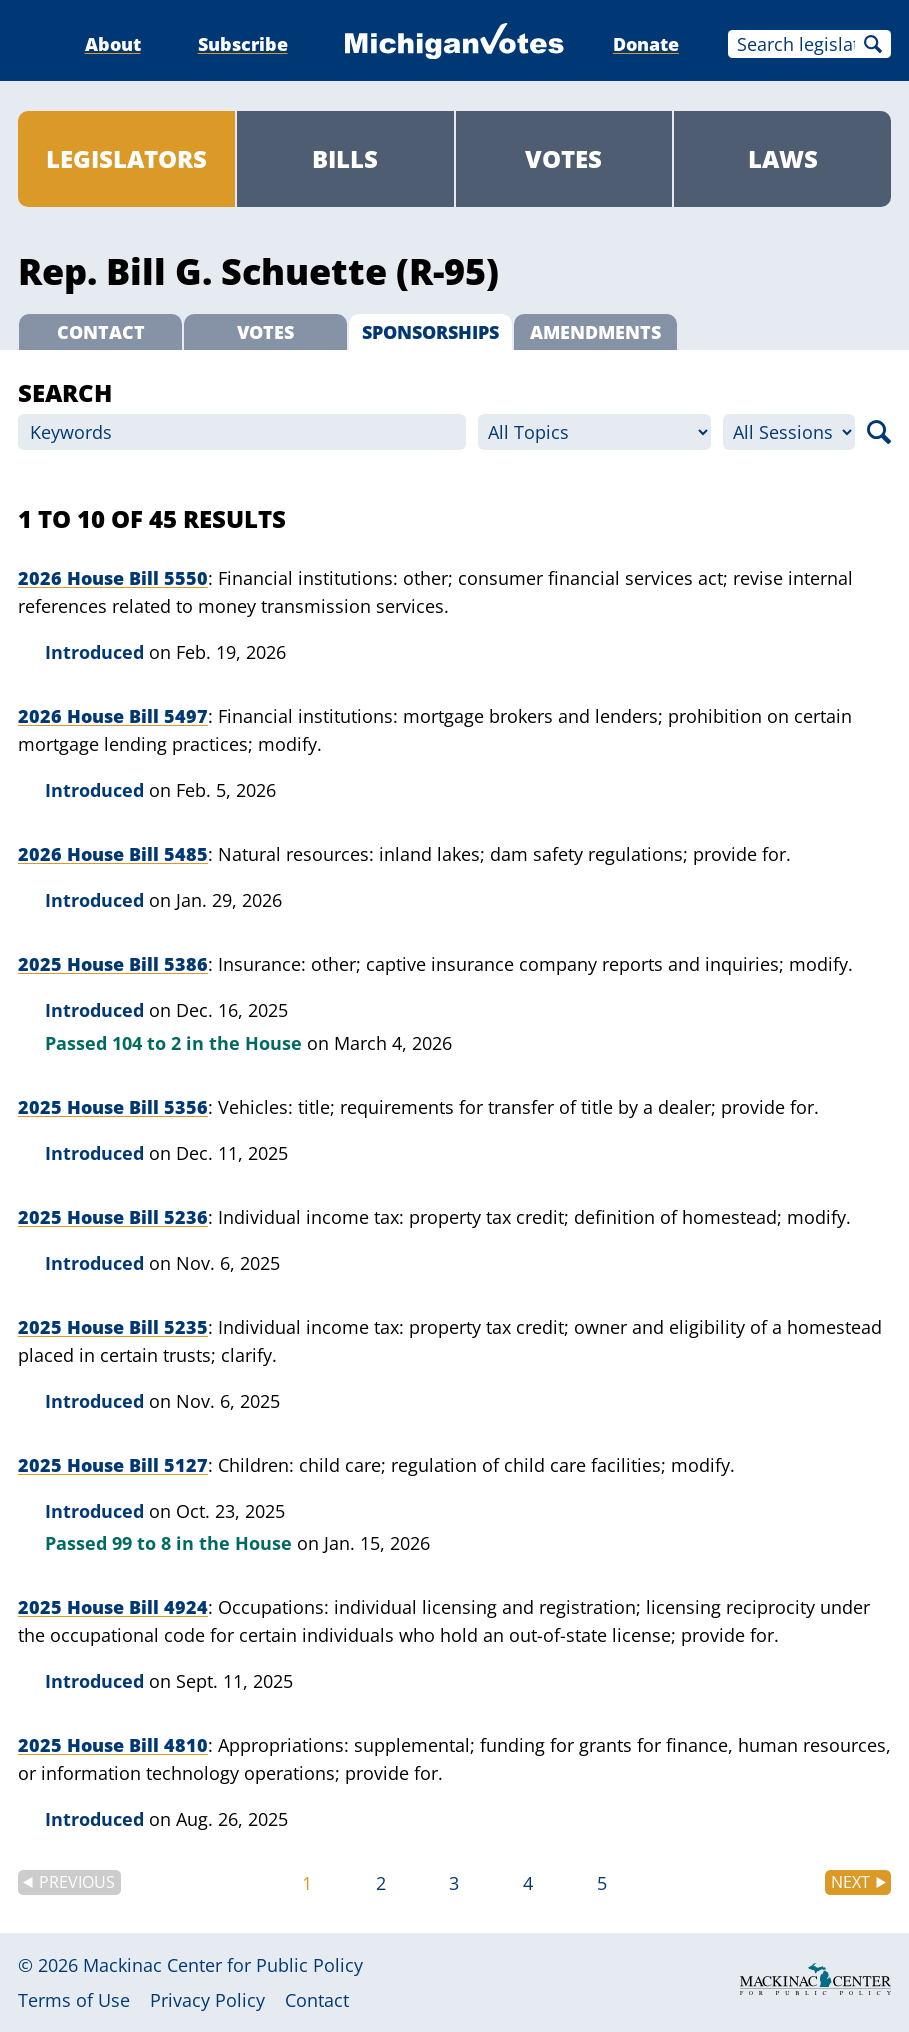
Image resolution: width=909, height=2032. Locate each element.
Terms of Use (74, 2000)
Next (850, 1882)
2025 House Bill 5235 (113, 1327)
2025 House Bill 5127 (113, 1465)
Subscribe (243, 44)
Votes (563, 158)
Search (873, 44)
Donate (646, 44)
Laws (783, 158)
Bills (345, 158)
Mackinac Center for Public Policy (223, 1965)
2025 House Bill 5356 (113, 1107)
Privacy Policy (207, 2000)
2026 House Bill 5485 (113, 854)
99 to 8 (141, 1543)
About (113, 44)
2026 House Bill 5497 (113, 716)
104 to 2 (146, 1043)
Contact (101, 332)
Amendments (595, 332)
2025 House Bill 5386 (113, 964)
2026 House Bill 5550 (113, 578)
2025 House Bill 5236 (113, 1217)
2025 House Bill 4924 (113, 1607)
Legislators (126, 158)
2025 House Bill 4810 (113, 1745)
